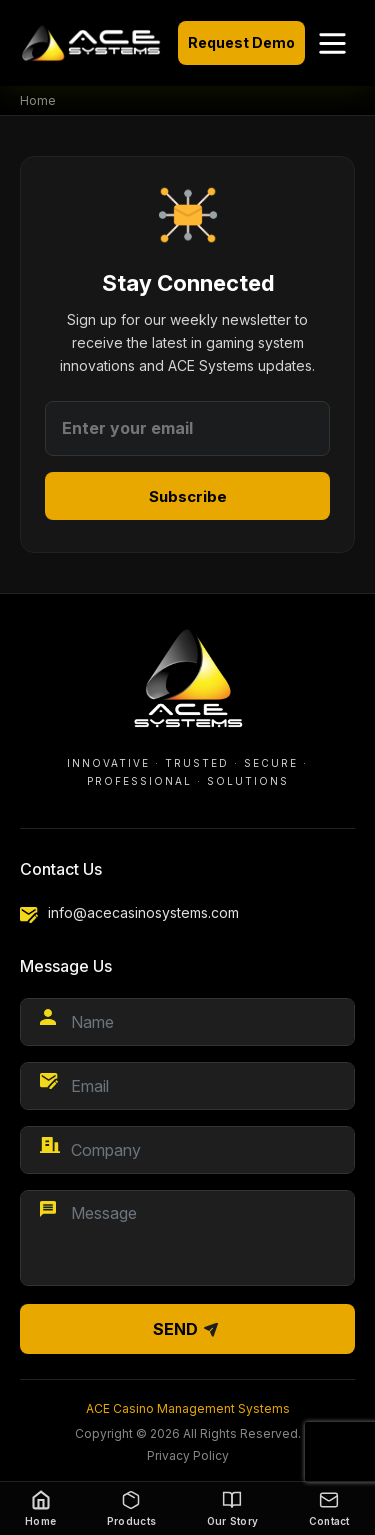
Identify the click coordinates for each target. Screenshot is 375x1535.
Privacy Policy (188, 1455)
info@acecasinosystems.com (143, 912)
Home (38, 100)
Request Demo (241, 42)
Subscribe (188, 496)
